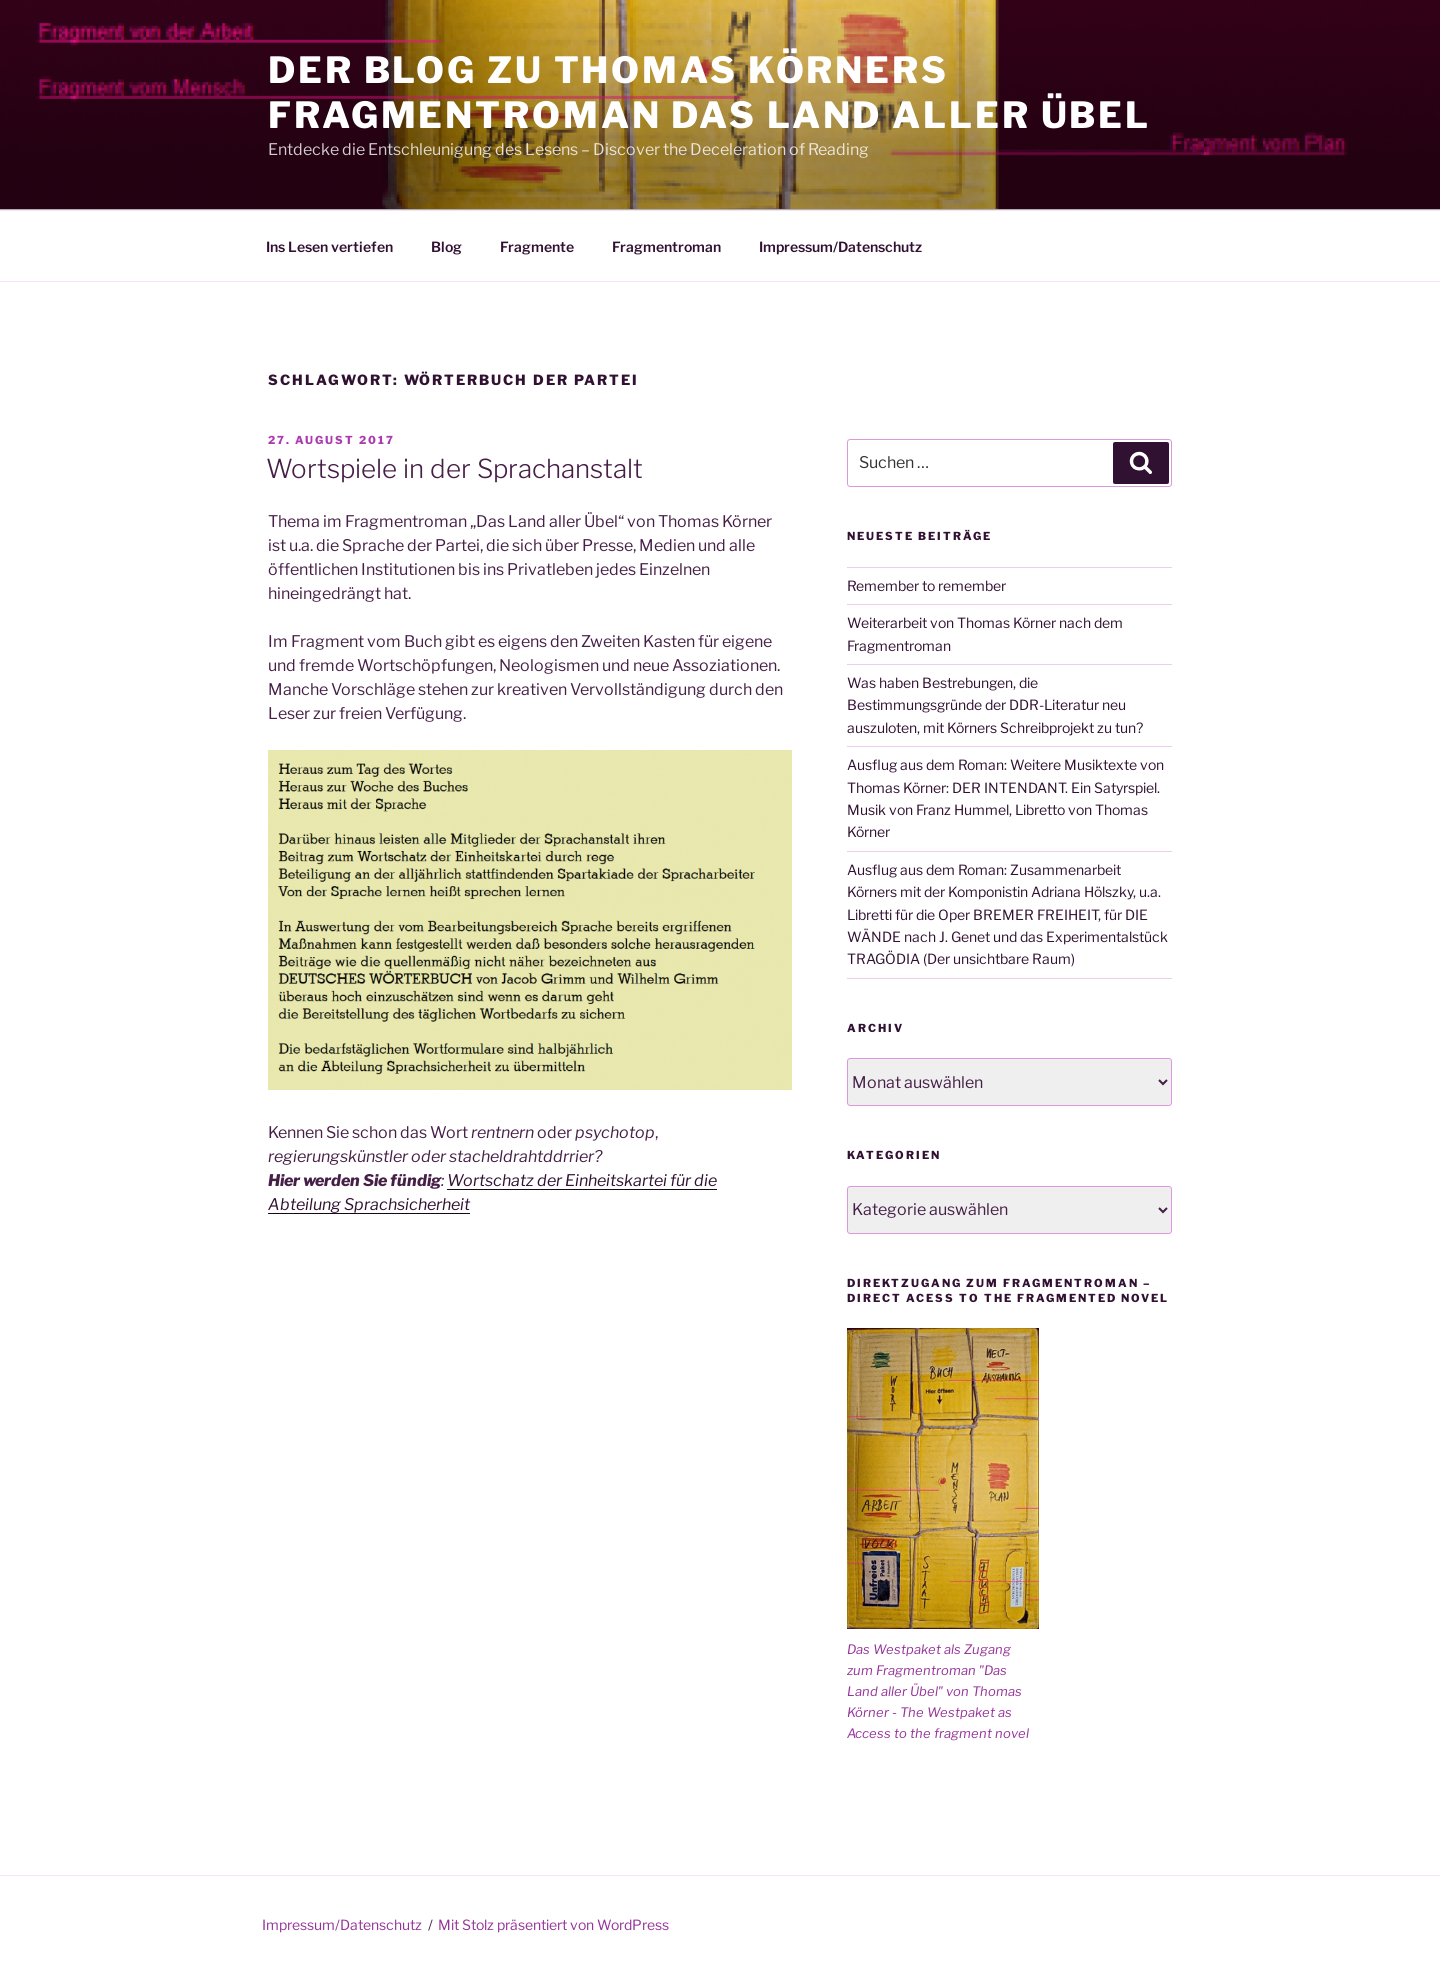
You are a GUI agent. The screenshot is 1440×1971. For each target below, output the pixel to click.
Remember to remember (926, 585)
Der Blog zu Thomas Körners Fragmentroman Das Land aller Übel (709, 92)
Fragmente (537, 246)
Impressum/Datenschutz (840, 246)
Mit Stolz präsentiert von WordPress (553, 1924)
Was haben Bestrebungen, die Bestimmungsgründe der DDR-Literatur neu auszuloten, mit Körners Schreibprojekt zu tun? (995, 705)
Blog (446, 246)
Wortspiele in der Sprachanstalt (454, 468)
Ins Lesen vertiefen (329, 246)
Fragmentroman (666, 246)
